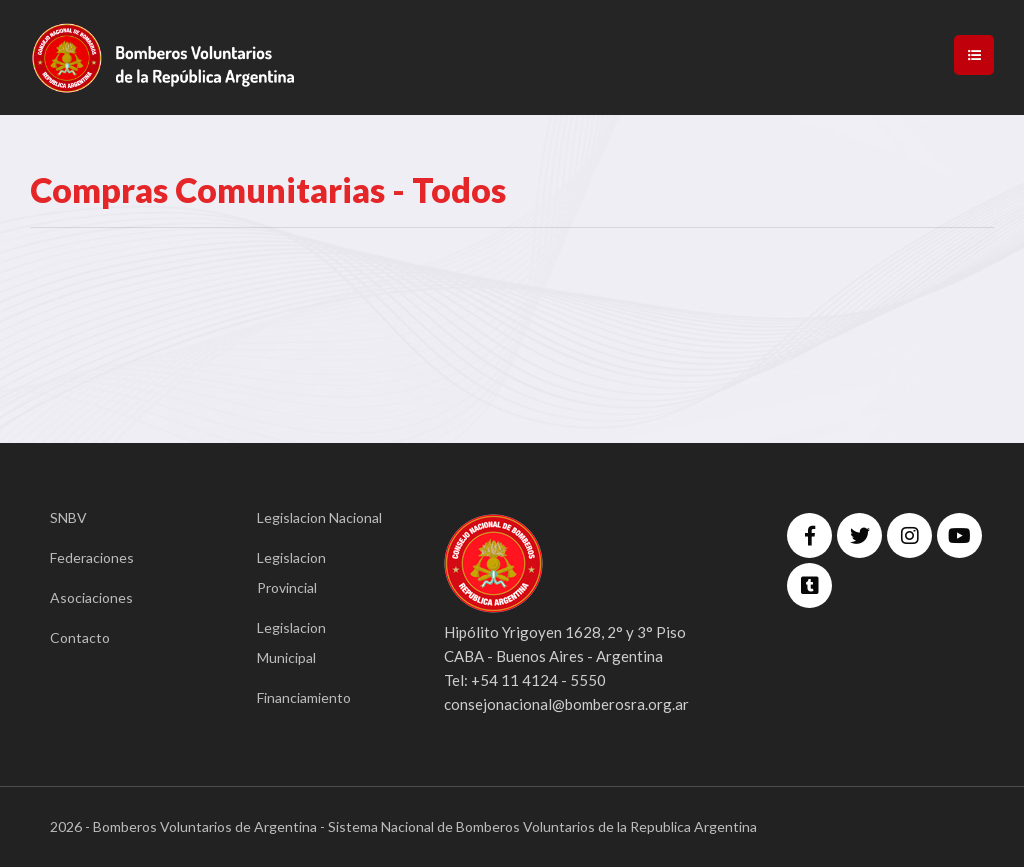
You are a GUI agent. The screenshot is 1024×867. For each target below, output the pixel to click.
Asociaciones (91, 597)
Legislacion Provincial (291, 572)
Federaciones (92, 557)
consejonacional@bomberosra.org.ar (566, 704)
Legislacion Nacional (319, 517)
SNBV (68, 517)
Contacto (80, 637)
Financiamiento (304, 697)
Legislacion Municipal (291, 642)
